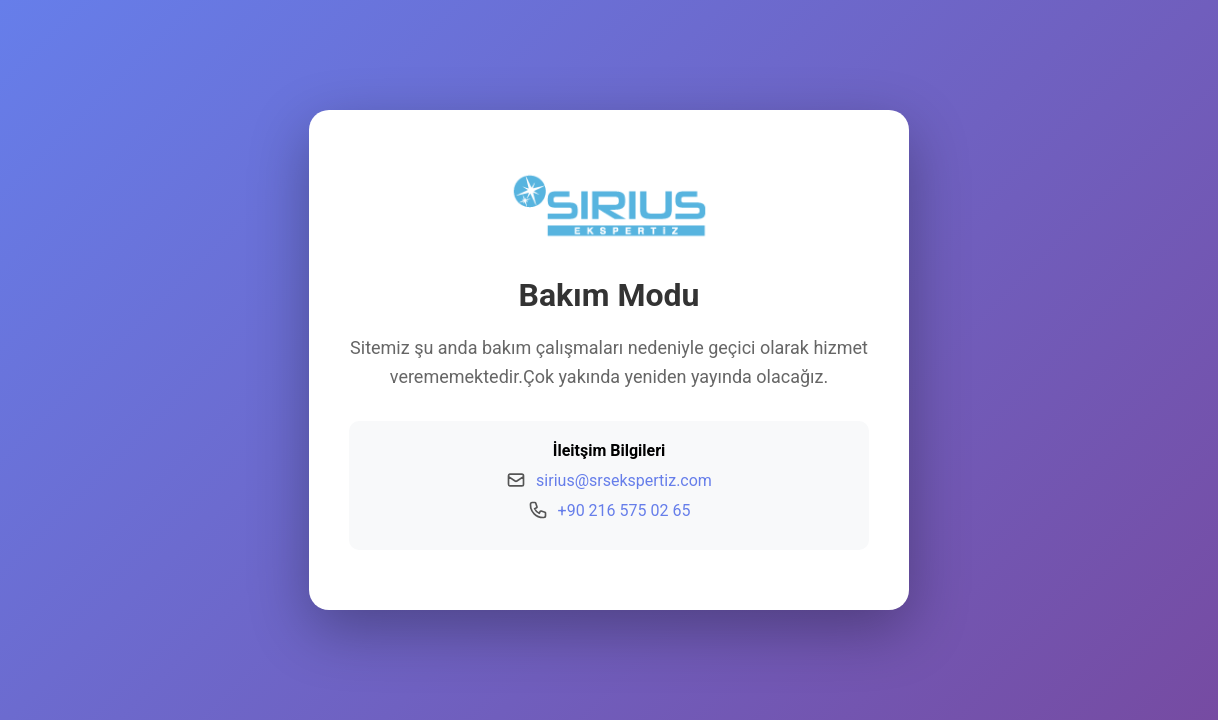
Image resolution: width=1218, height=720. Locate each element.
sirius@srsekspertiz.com (624, 480)
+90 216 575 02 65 (624, 510)
